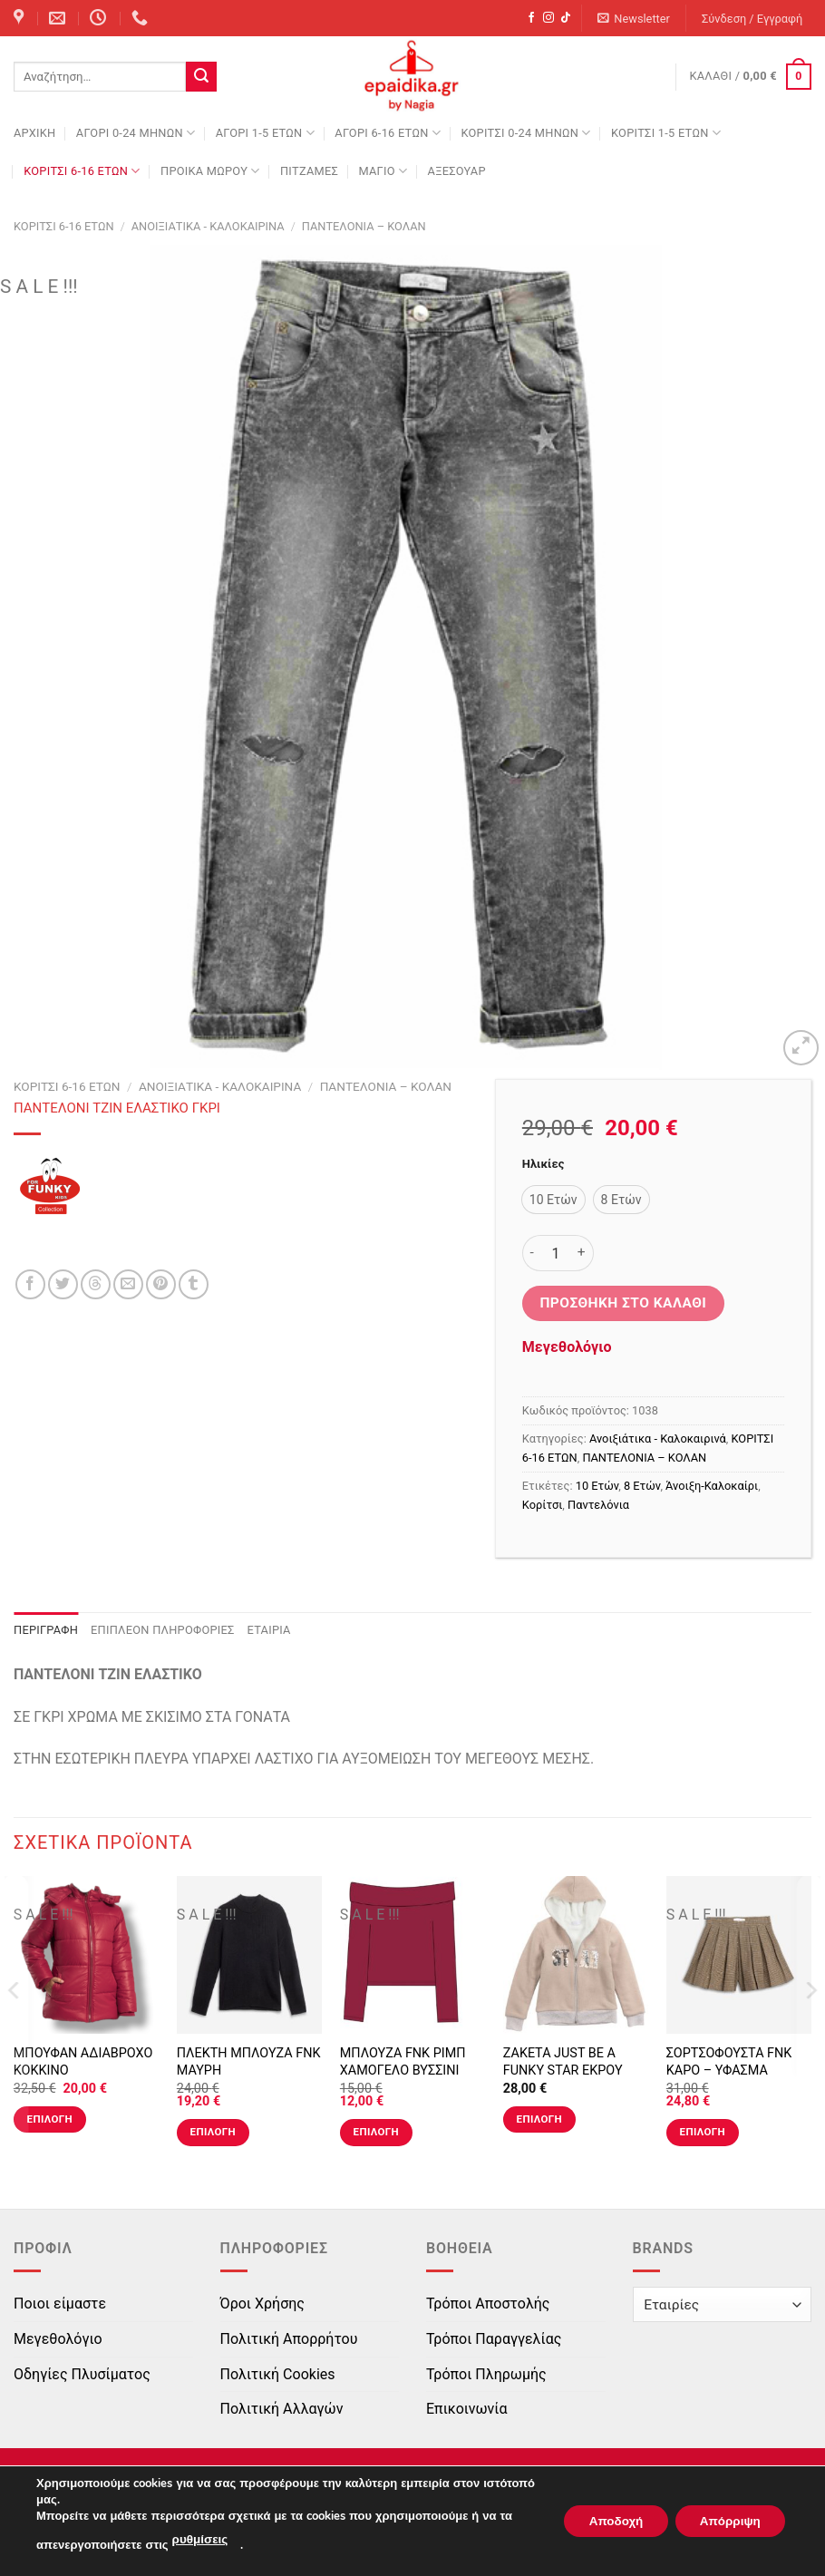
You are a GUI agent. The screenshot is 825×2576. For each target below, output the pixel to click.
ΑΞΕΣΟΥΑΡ (457, 171)
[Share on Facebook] (30, 1284)
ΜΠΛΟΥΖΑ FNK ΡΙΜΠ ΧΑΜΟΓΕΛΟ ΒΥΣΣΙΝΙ (403, 2062)
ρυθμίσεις (199, 2540)
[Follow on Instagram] (548, 18)
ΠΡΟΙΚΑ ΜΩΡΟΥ (210, 171)
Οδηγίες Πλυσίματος (82, 2374)
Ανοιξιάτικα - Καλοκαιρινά (208, 226)
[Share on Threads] (96, 1284)
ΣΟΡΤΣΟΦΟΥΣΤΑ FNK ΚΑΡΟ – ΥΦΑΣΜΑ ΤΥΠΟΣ (729, 2070)
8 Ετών (642, 1485)
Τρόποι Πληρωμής (486, 2374)
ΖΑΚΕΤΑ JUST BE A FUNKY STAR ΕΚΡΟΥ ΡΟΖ (563, 2070)
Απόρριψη (726, 2521)
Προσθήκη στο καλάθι (622, 1303)
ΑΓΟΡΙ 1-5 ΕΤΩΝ (265, 132)
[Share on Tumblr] (194, 1284)
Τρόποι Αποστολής (487, 2303)
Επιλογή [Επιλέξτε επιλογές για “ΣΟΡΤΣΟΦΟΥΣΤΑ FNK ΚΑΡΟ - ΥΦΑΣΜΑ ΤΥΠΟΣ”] (702, 2131)
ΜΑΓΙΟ (382, 171)
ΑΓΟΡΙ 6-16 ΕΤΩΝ (388, 132)
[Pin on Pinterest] (161, 1284)
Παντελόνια (598, 1505)
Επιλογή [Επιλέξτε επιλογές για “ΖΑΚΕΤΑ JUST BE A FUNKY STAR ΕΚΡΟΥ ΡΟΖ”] (539, 2119)
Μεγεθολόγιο (567, 1347)
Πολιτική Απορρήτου (289, 2339)
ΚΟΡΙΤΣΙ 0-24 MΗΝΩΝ (525, 132)
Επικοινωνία (467, 2408)
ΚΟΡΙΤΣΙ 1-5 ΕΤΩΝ (666, 132)
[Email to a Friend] (128, 1284)
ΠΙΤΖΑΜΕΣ (309, 171)
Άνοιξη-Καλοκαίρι (711, 1485)
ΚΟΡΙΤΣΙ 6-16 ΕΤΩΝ (82, 171)
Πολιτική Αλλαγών (282, 2408)
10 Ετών (597, 1485)
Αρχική (34, 133)
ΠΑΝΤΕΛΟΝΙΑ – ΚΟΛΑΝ (364, 226)
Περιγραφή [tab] (46, 1630)
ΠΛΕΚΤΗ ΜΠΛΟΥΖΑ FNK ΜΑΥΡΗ (249, 2062)
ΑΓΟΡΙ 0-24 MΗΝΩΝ (135, 132)
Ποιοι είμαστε (60, 2303)
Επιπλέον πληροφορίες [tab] (163, 1630)
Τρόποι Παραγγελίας (493, 2339)
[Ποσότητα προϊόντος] (555, 1253)
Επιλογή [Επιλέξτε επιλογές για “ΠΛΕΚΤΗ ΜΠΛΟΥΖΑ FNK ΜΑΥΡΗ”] (213, 2131)
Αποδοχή (605, 2521)
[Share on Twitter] (63, 1284)
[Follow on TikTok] (565, 18)
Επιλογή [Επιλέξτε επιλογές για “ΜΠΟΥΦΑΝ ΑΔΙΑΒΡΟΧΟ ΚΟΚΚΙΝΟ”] (50, 2119)
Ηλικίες (543, 1164)
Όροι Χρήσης (262, 2303)
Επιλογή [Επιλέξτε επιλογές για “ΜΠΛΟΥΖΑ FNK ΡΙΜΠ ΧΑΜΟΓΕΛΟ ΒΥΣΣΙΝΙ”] (376, 2131)
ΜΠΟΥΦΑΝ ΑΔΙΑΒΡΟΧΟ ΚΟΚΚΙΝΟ (83, 2062)
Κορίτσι (542, 1505)
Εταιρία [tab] (269, 1630)
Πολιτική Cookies (277, 2374)
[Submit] (201, 77)
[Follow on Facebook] (531, 18)
